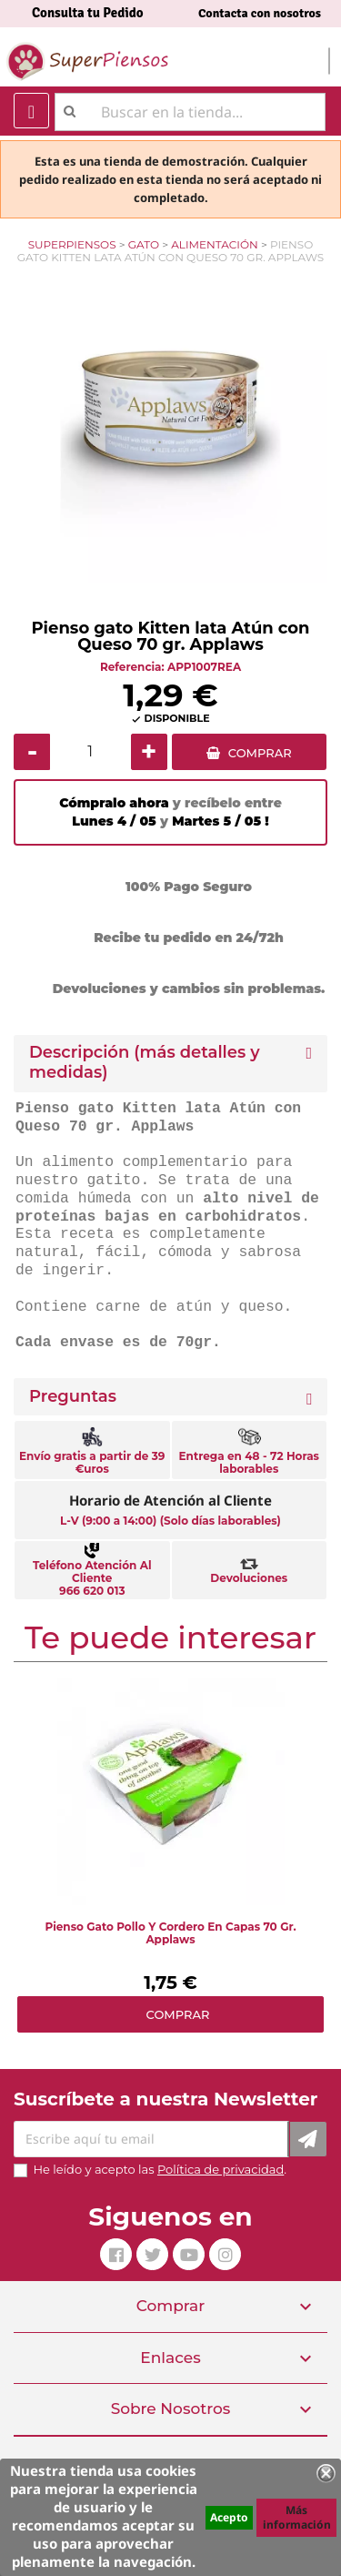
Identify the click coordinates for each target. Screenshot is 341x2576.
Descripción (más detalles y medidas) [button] (144, 1062)
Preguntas (72, 1396)
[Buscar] (190, 112)
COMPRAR (260, 752)
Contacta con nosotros (259, 13)
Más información (297, 2517)
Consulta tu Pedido (88, 13)
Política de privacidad (220, 2169)
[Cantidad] (90, 752)
